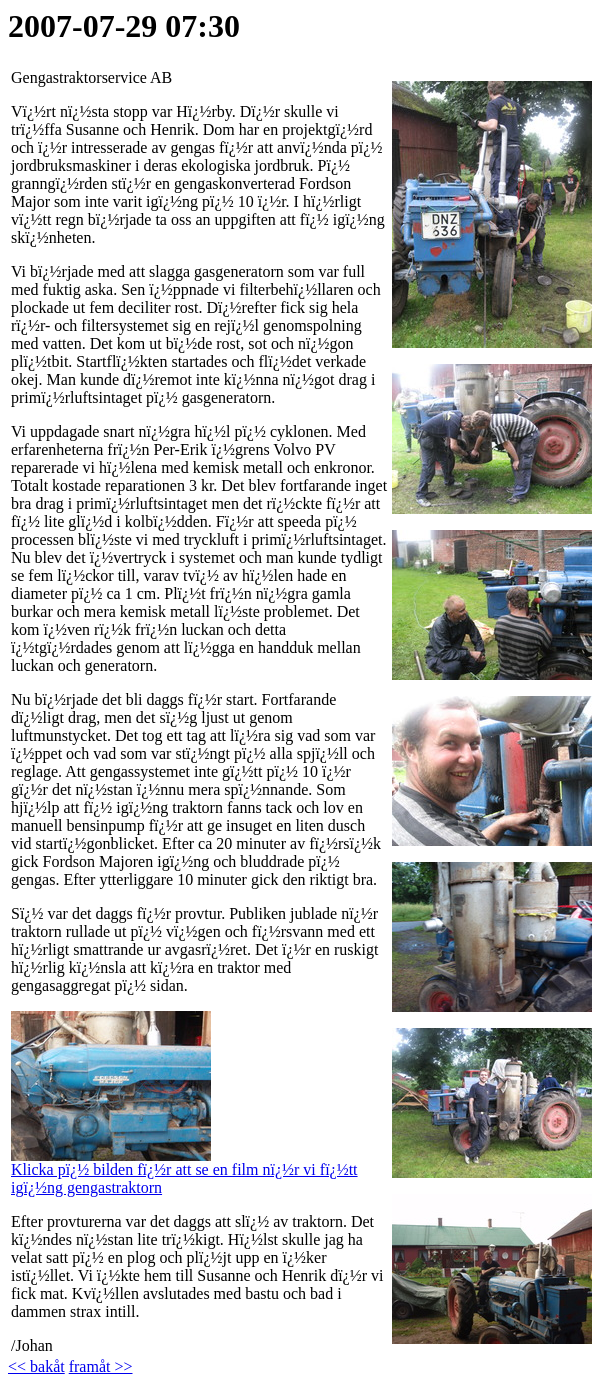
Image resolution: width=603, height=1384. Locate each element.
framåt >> (101, 1366)
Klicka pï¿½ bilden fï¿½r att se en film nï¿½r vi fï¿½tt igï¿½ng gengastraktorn (184, 1171)
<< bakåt (36, 1366)
